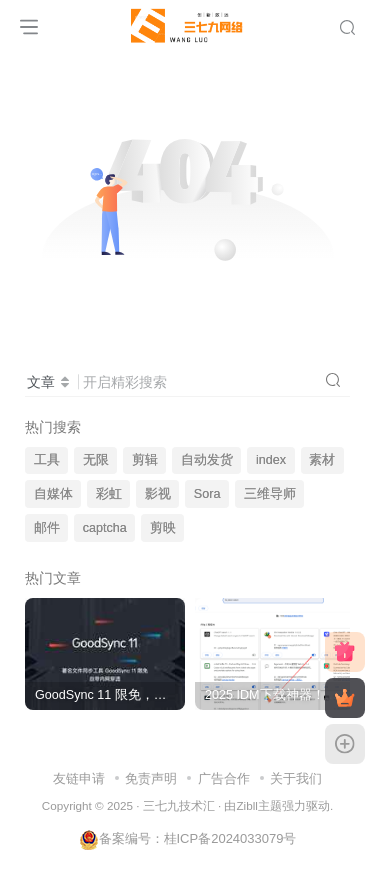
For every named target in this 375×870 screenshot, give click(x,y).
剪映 (163, 528)
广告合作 (224, 778)
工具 (47, 460)
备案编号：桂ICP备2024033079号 (188, 838)
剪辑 (145, 460)
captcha (105, 528)
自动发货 (207, 460)
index (271, 460)
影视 (158, 494)
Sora (207, 494)
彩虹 (109, 494)
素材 (322, 460)
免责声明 (151, 778)
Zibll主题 (258, 805)
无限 (96, 460)
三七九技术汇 (179, 805)
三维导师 (270, 494)
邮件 (47, 528)
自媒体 (53, 494)
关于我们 (296, 778)
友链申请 (79, 778)
